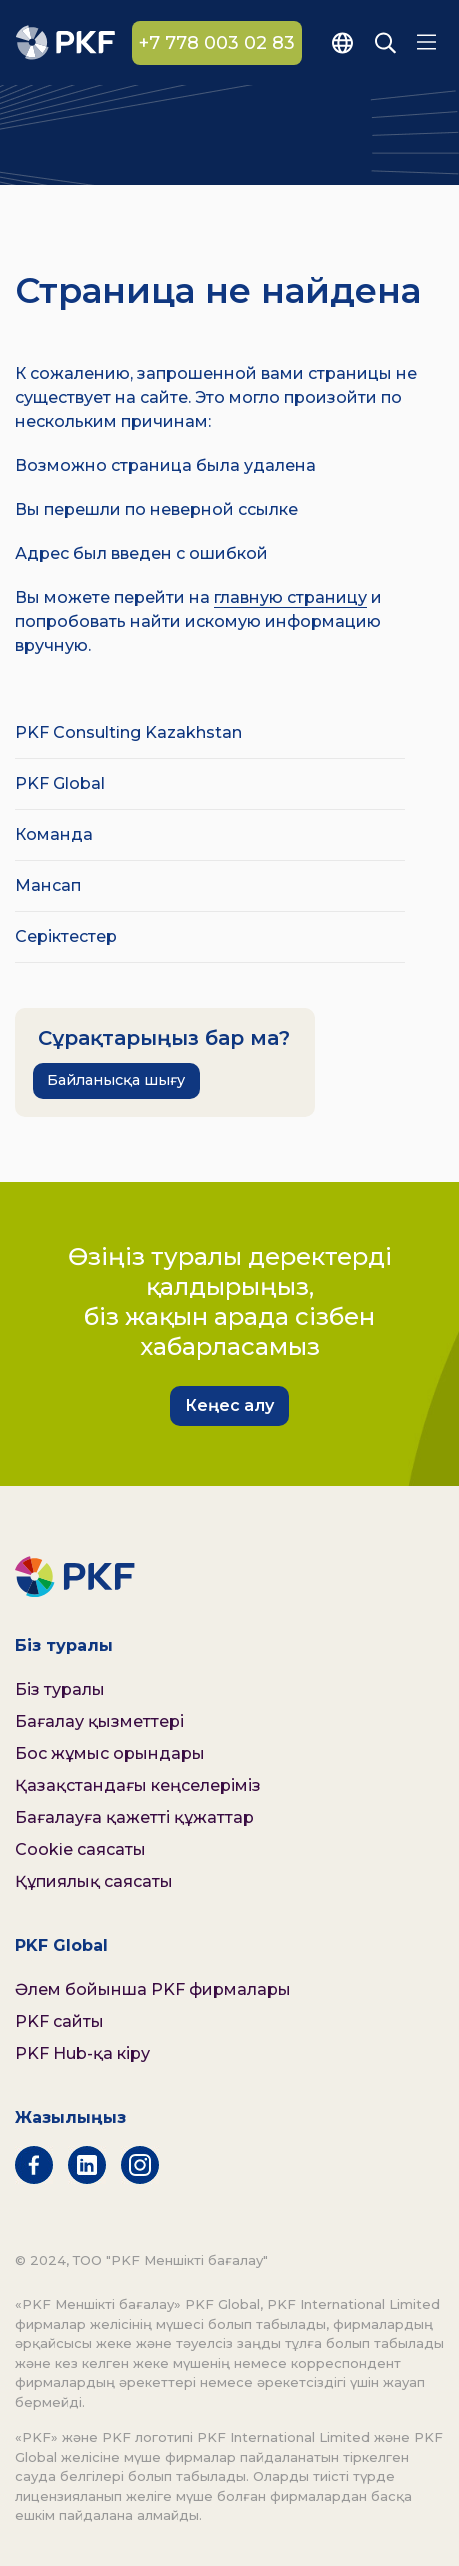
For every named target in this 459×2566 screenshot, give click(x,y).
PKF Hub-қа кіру (82, 2053)
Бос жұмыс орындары (110, 1753)
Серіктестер (66, 936)
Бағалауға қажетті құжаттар (134, 1817)
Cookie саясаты (80, 1849)
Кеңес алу (229, 1405)
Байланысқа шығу (116, 1080)
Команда (54, 834)
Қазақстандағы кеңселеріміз (138, 1785)
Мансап (48, 885)
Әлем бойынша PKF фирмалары (153, 1989)
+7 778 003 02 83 (217, 43)
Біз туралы (60, 1689)
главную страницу (290, 597)
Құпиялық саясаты (94, 1881)
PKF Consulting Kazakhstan (128, 732)
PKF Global (60, 783)
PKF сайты (59, 2021)
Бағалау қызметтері (99, 1721)
